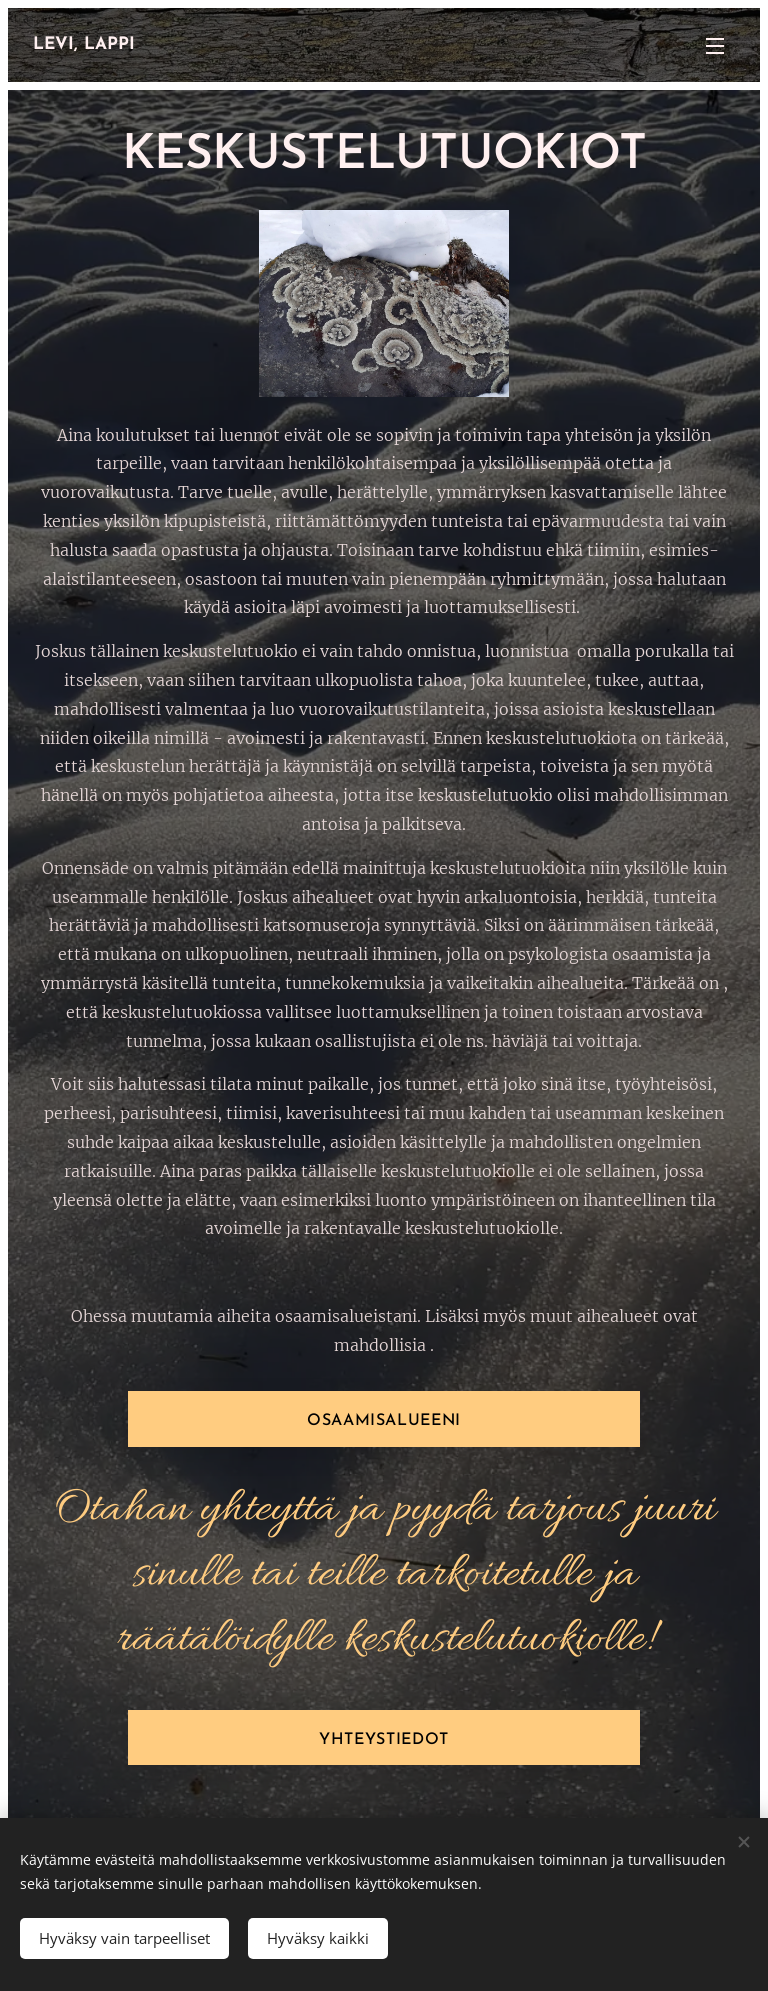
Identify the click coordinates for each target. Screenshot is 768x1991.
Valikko (715, 46)
